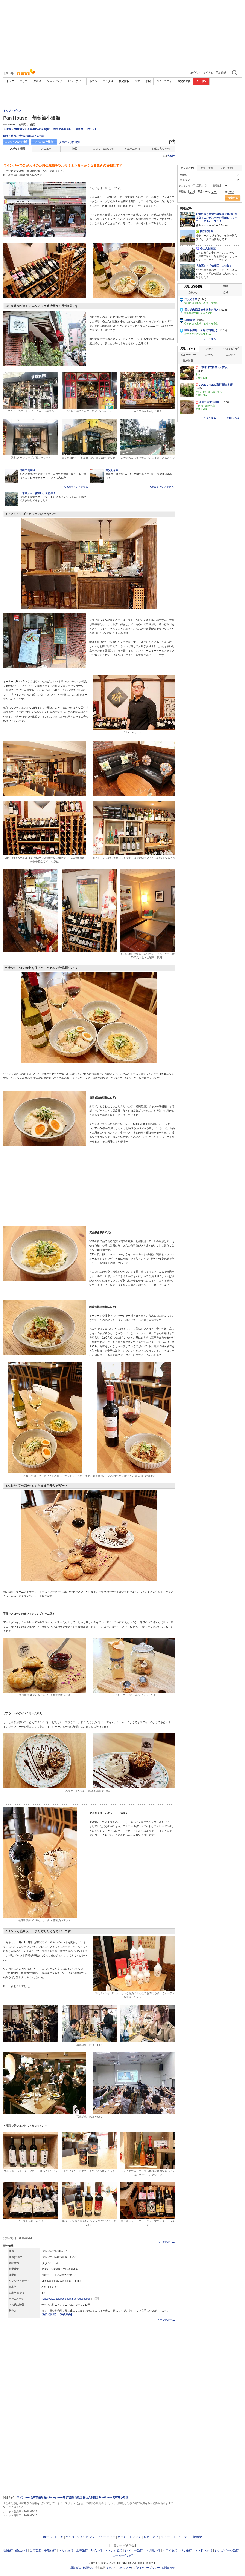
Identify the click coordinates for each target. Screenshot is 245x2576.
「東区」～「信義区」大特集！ (214, 265)
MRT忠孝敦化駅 (62, 129)
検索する (233, 197)
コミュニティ (164, 81)
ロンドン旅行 (203, 2550)
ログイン (194, 72)
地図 (74, 148)
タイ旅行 (96, 2550)
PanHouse (105, 2497)
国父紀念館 (204, 231)
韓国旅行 (7, 2550)
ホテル (93, 81)
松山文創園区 (90, 2497)
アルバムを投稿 (44, 141)
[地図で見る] (49, 2314)
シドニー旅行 (134, 2550)
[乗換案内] (66, 2314)
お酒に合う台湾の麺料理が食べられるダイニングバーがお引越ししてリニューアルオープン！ (216, 218)
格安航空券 (184, 81)
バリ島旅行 (152, 2550)
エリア (23, 81)
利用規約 (88, 2567)
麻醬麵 (70, 2497)
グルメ (37, 81)
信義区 (78, 2497)
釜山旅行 (21, 2550)
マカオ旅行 (65, 2550)
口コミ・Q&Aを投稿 (16, 141)
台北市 (7, 129)
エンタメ (108, 81)
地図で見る (233, 417)
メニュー (46, 148)
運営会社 (75, 2567)
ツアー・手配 (143, 81)
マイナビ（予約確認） (216, 72)
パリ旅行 (186, 2550)
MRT (225, 286)
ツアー (165, 2537)
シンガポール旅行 (227, 2550)
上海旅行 (82, 2550)
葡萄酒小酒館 (120, 2497)
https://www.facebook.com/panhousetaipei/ (66, 2298)
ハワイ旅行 (170, 2550)
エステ (119, 2567)
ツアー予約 (226, 168)
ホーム (47, 2537)
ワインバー (23, 2497)
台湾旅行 (36, 2550)
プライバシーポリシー (147, 2567)
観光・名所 (150, 2537)
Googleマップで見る (76, 486)
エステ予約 (206, 168)
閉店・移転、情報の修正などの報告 (23, 135)
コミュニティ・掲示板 (187, 2537)
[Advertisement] (122, 34)
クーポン (201, 81)
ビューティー (76, 81)
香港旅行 (50, 2550)
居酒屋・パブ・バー (86, 129)
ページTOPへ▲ (166, 2241)
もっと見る (209, 339)
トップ (10, 81)
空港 (225, 292)
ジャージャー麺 (56, 2497)
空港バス (193, 292)
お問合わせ (168, 2567)
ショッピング (54, 81)
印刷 (171, 155)
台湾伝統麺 (36, 2497)
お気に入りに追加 (69, 142)
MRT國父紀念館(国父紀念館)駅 (32, 129)
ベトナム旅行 (114, 2550)
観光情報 (124, 81)
